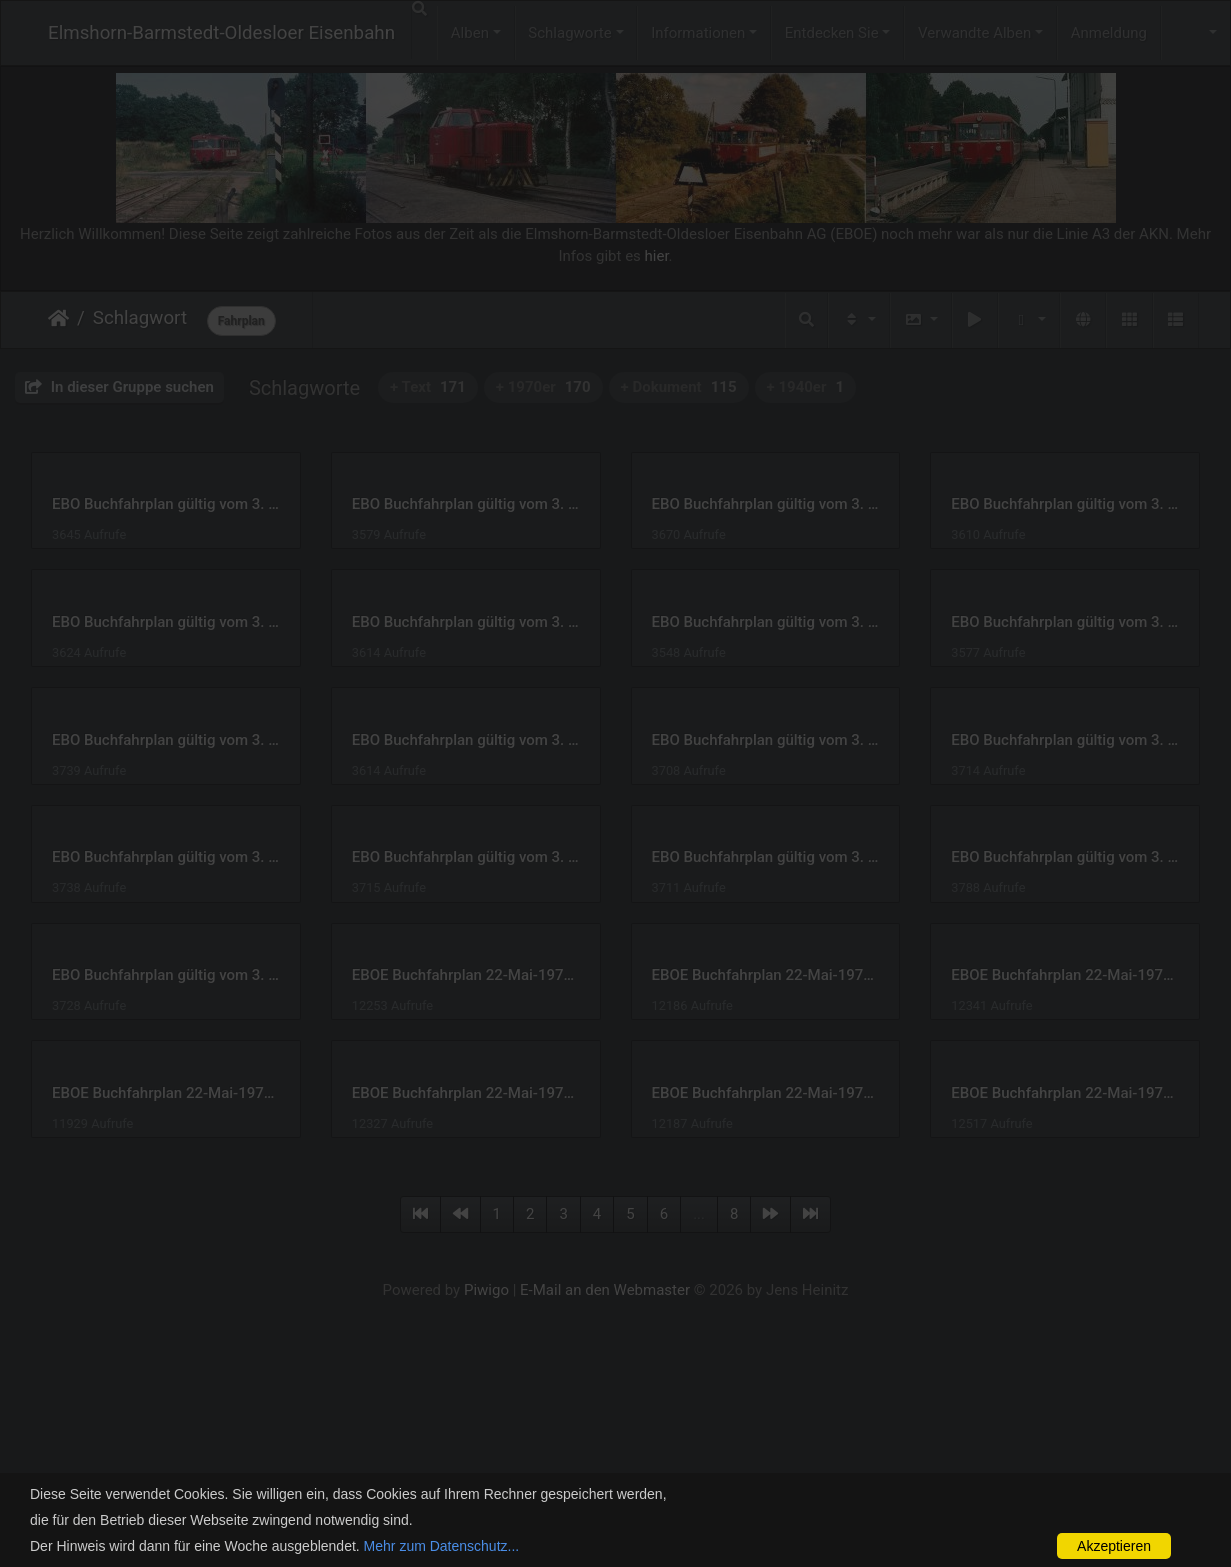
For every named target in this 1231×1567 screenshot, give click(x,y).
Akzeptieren (1114, 1546)
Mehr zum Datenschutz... (442, 1546)
